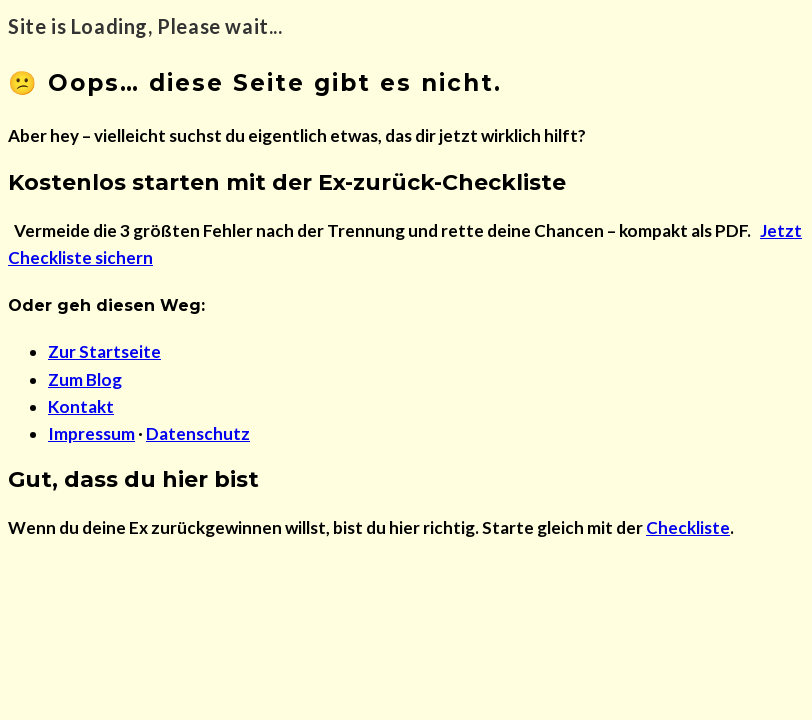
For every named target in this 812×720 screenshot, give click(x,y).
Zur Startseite (104, 351)
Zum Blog (85, 379)
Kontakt (81, 406)
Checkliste (688, 527)
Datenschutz (198, 433)
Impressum (91, 433)
